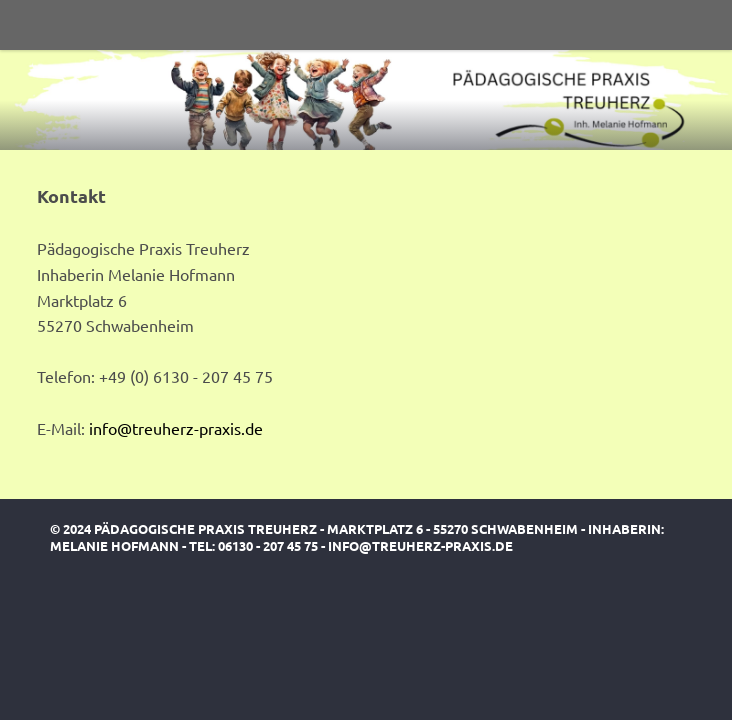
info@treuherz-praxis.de (176, 428)
